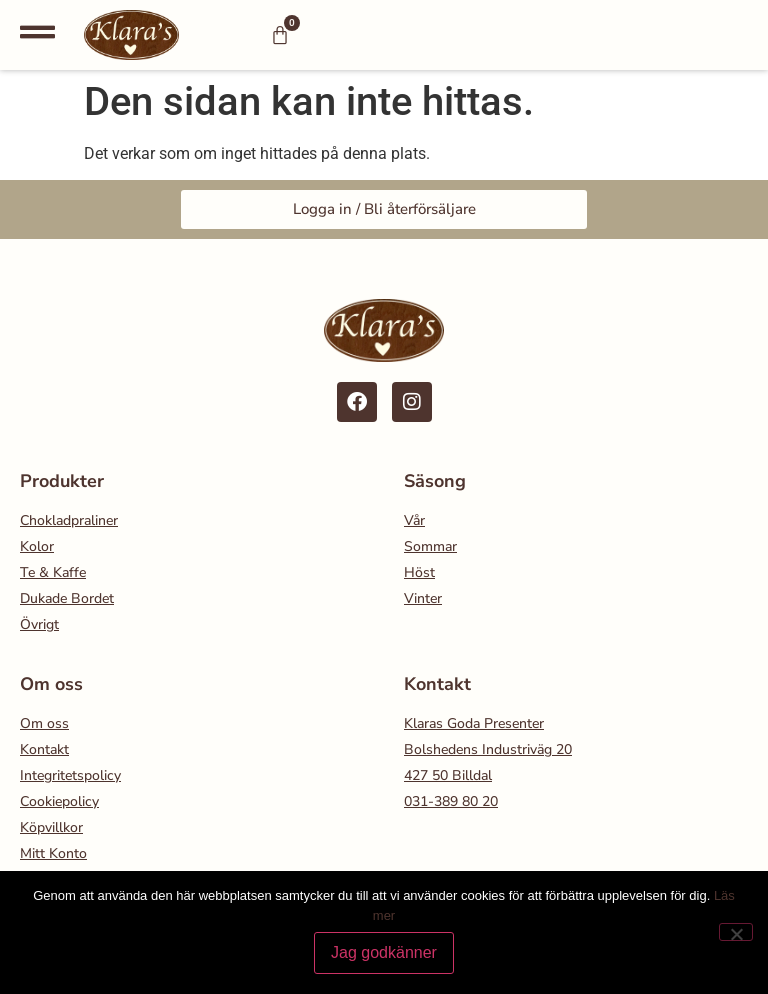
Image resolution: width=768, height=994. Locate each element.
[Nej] (736, 932)
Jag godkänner (384, 952)
